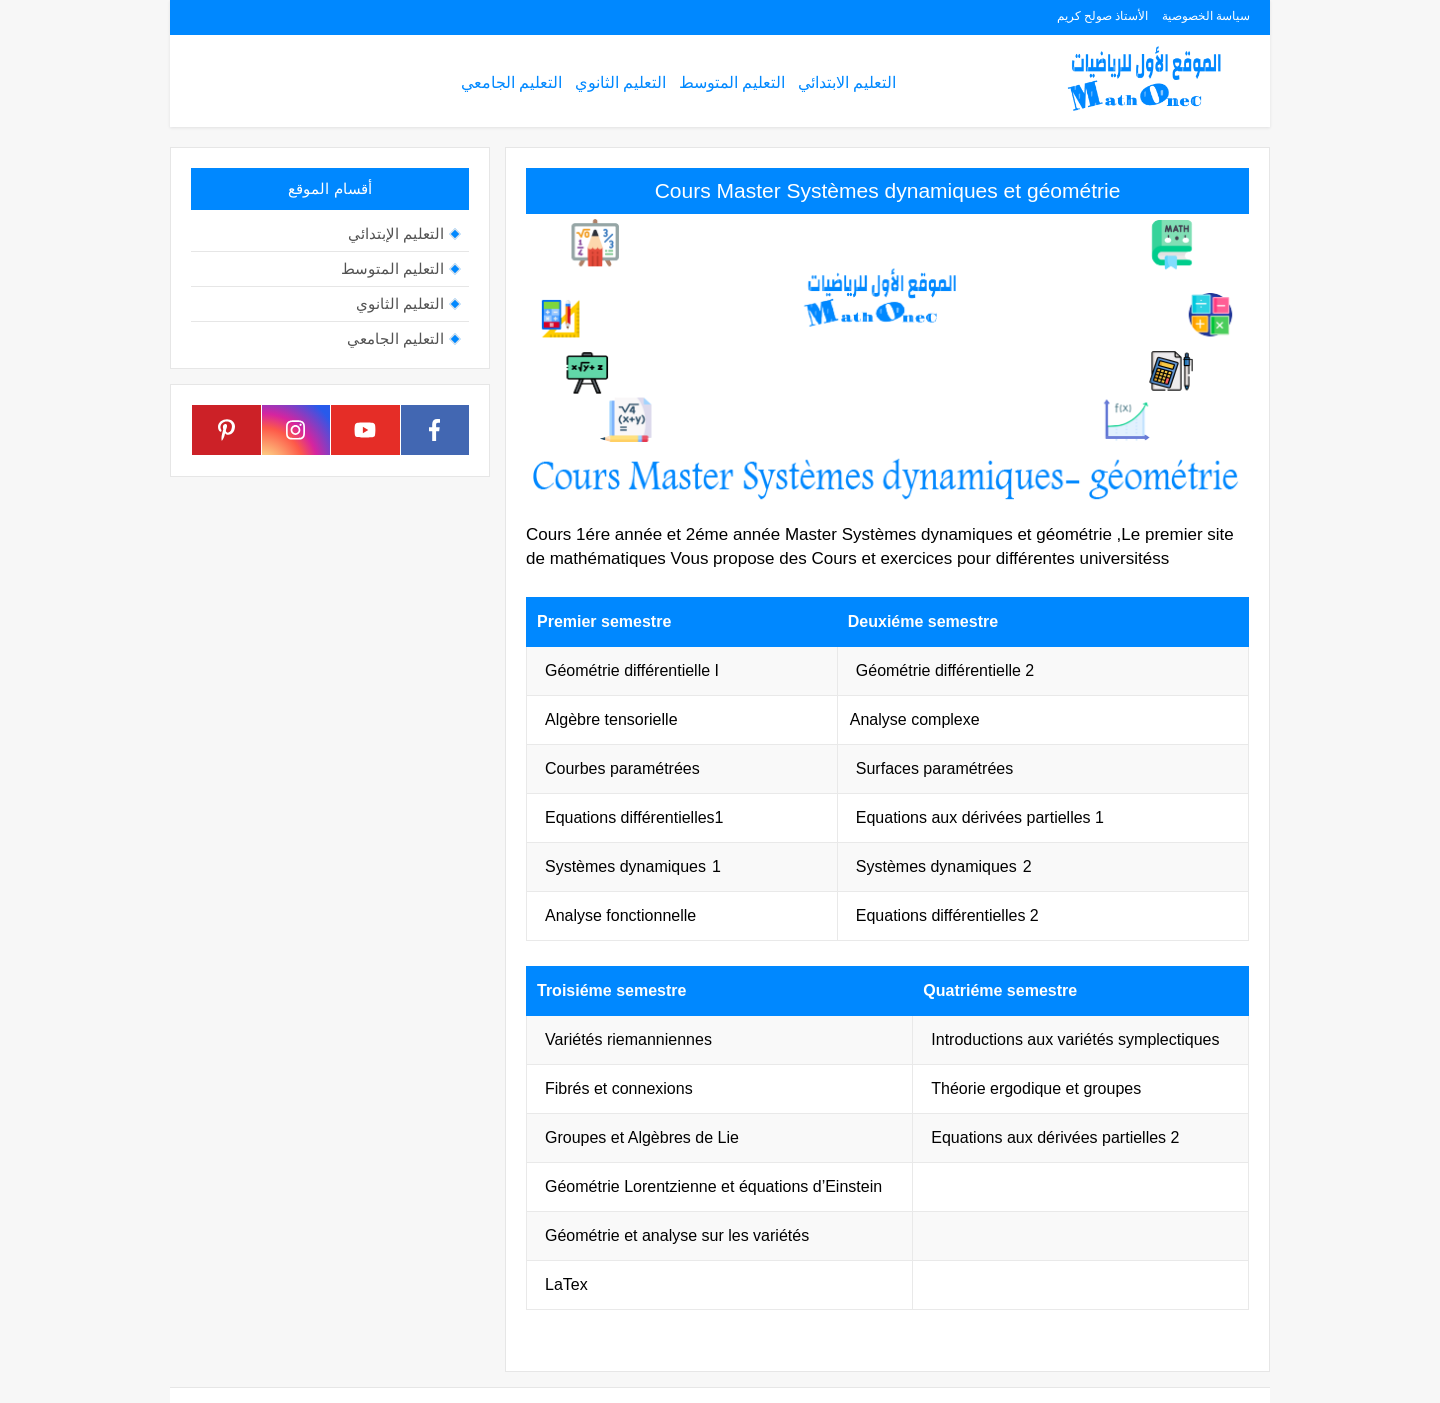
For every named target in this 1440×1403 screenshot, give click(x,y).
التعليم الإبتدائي (396, 233)
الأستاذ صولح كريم (1103, 16)
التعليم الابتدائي (847, 82)
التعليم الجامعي (511, 82)
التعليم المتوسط (732, 82)
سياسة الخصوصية (1206, 16)
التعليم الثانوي (620, 82)
